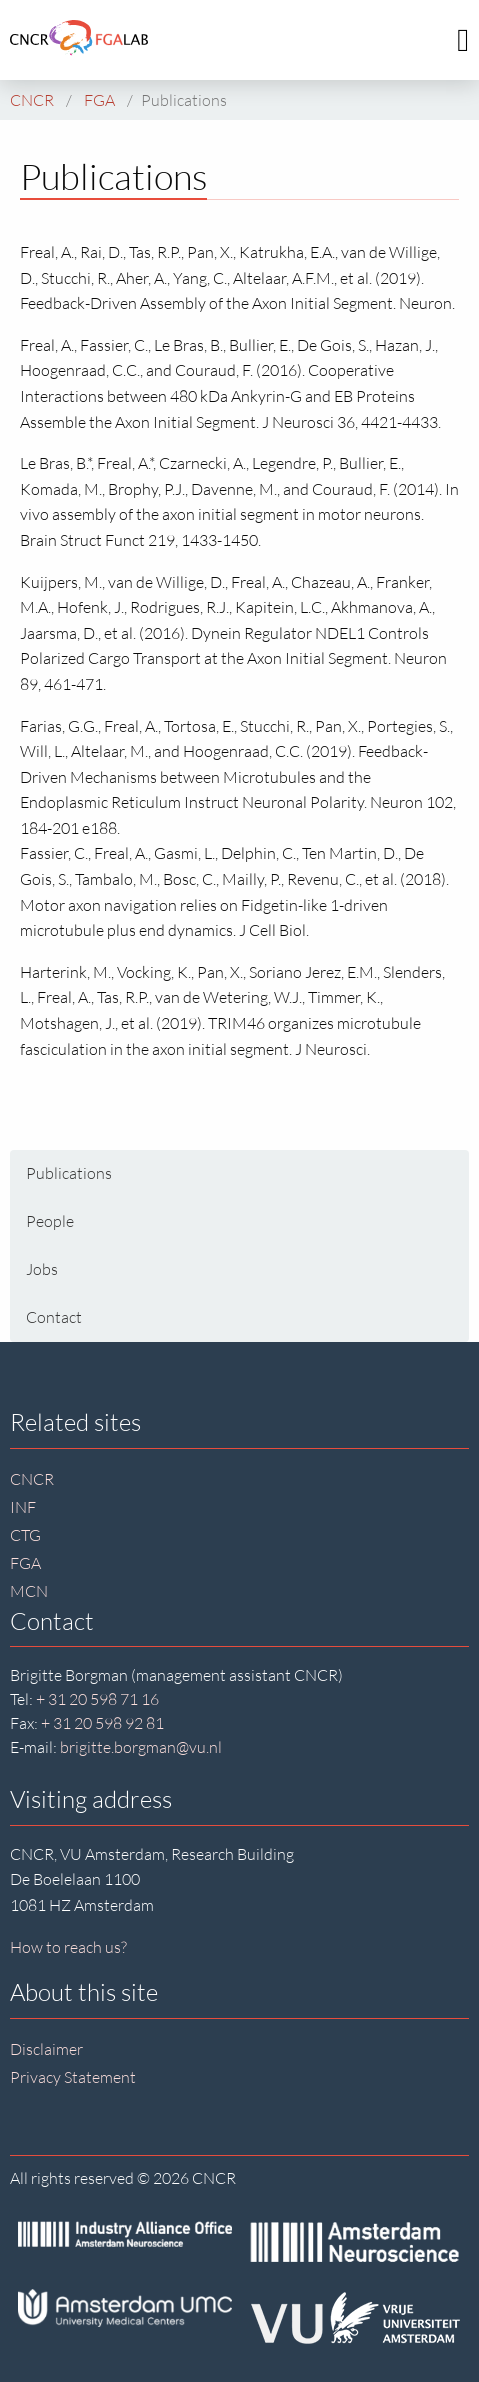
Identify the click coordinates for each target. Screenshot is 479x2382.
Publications (69, 1173)
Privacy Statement (73, 2077)
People (50, 1221)
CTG (25, 1535)
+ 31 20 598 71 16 (97, 1699)
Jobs (42, 1269)
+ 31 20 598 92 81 (102, 1723)
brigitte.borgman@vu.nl (141, 1747)
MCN (29, 1591)
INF (23, 1507)
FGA (25, 1563)
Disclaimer (46, 2049)
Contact (54, 1317)
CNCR (32, 1479)
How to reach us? (68, 1947)
